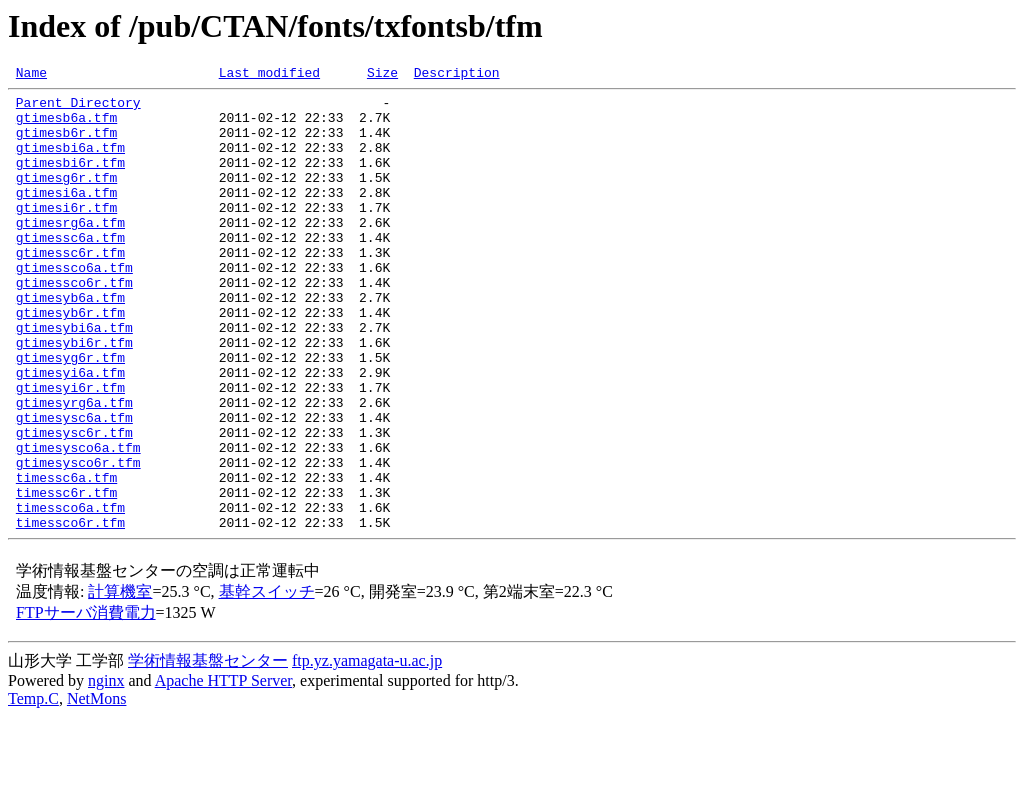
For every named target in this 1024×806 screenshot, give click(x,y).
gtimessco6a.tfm (74, 306)
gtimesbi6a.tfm (70, 162)
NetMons (97, 788)
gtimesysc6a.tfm (74, 486)
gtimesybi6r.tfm (74, 396)
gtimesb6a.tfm (66, 126)
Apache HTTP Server (223, 770)
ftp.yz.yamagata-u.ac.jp (367, 750)
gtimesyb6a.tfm (70, 342)
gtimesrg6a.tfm (70, 252)
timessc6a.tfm (66, 558)
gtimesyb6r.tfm (70, 360)
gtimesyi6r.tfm (70, 450)
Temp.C (33, 788)
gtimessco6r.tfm (74, 324)
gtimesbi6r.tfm (70, 180)
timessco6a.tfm (70, 594)
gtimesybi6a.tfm (74, 378)
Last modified (269, 75)
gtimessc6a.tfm (70, 270)
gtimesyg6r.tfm (70, 414)
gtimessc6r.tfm (70, 288)
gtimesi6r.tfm (66, 234)
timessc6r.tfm (66, 576)
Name (31, 75)
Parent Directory (78, 108)
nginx (106, 770)
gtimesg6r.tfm (66, 198)
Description (457, 75)
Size (382, 75)
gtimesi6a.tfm (66, 216)
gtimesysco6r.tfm (78, 540)
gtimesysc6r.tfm (74, 504)
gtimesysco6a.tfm (78, 522)
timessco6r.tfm (70, 612)
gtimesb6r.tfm (66, 144)
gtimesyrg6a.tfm (74, 468)
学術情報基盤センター (208, 750)
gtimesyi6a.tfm (70, 432)
